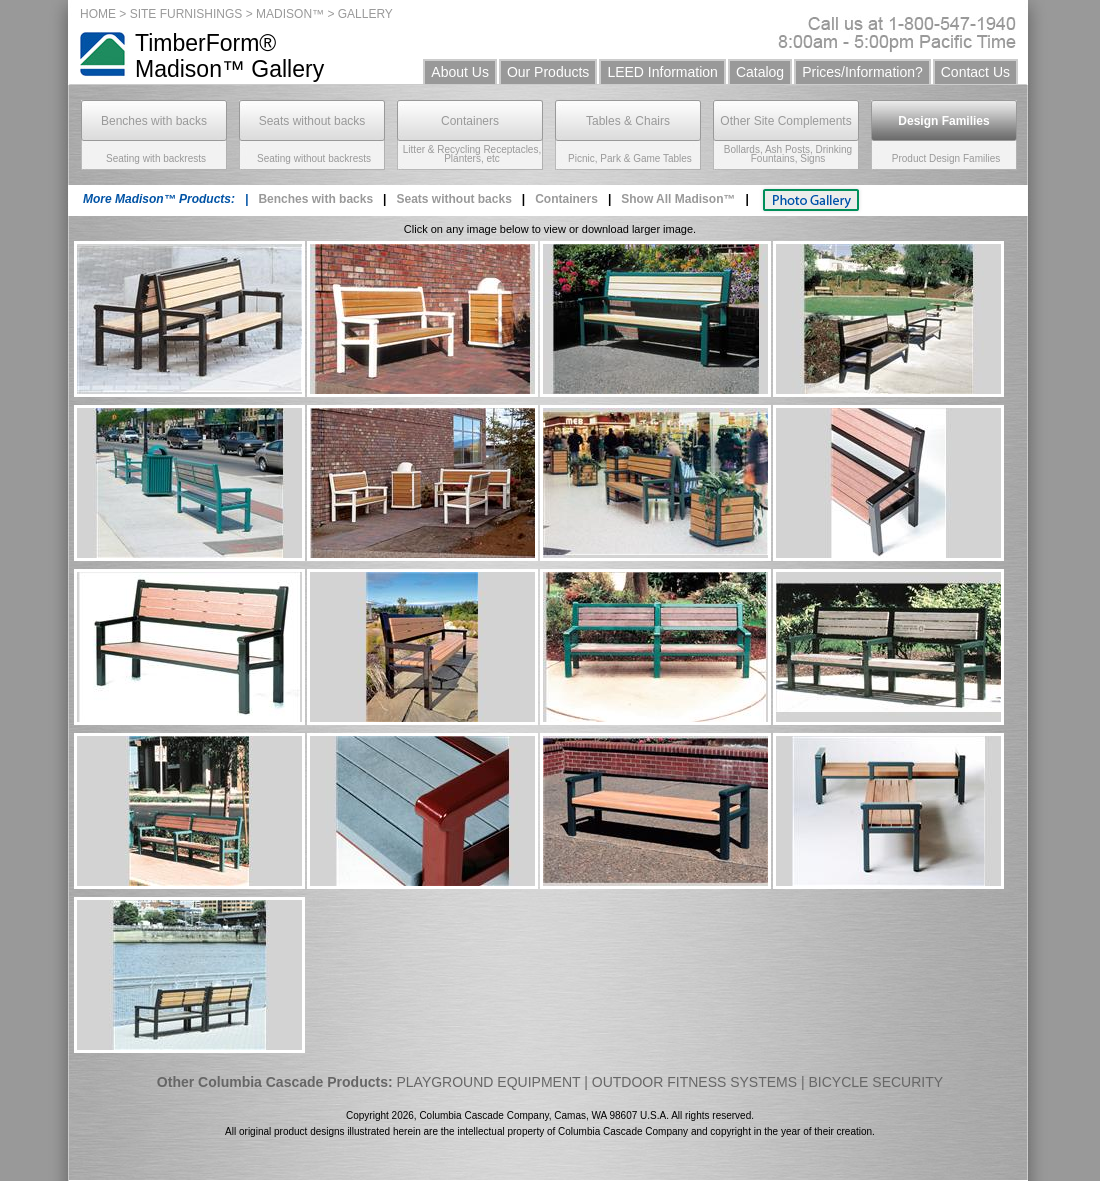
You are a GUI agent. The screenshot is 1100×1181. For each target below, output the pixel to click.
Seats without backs (312, 121)
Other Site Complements (785, 121)
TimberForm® (205, 43)
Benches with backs (154, 121)
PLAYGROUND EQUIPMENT (488, 1082)
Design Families (943, 121)
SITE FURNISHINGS (186, 14)
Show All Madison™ (678, 199)
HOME (98, 14)
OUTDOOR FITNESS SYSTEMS (694, 1082)
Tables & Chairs (628, 121)
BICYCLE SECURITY (876, 1082)
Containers (470, 121)
